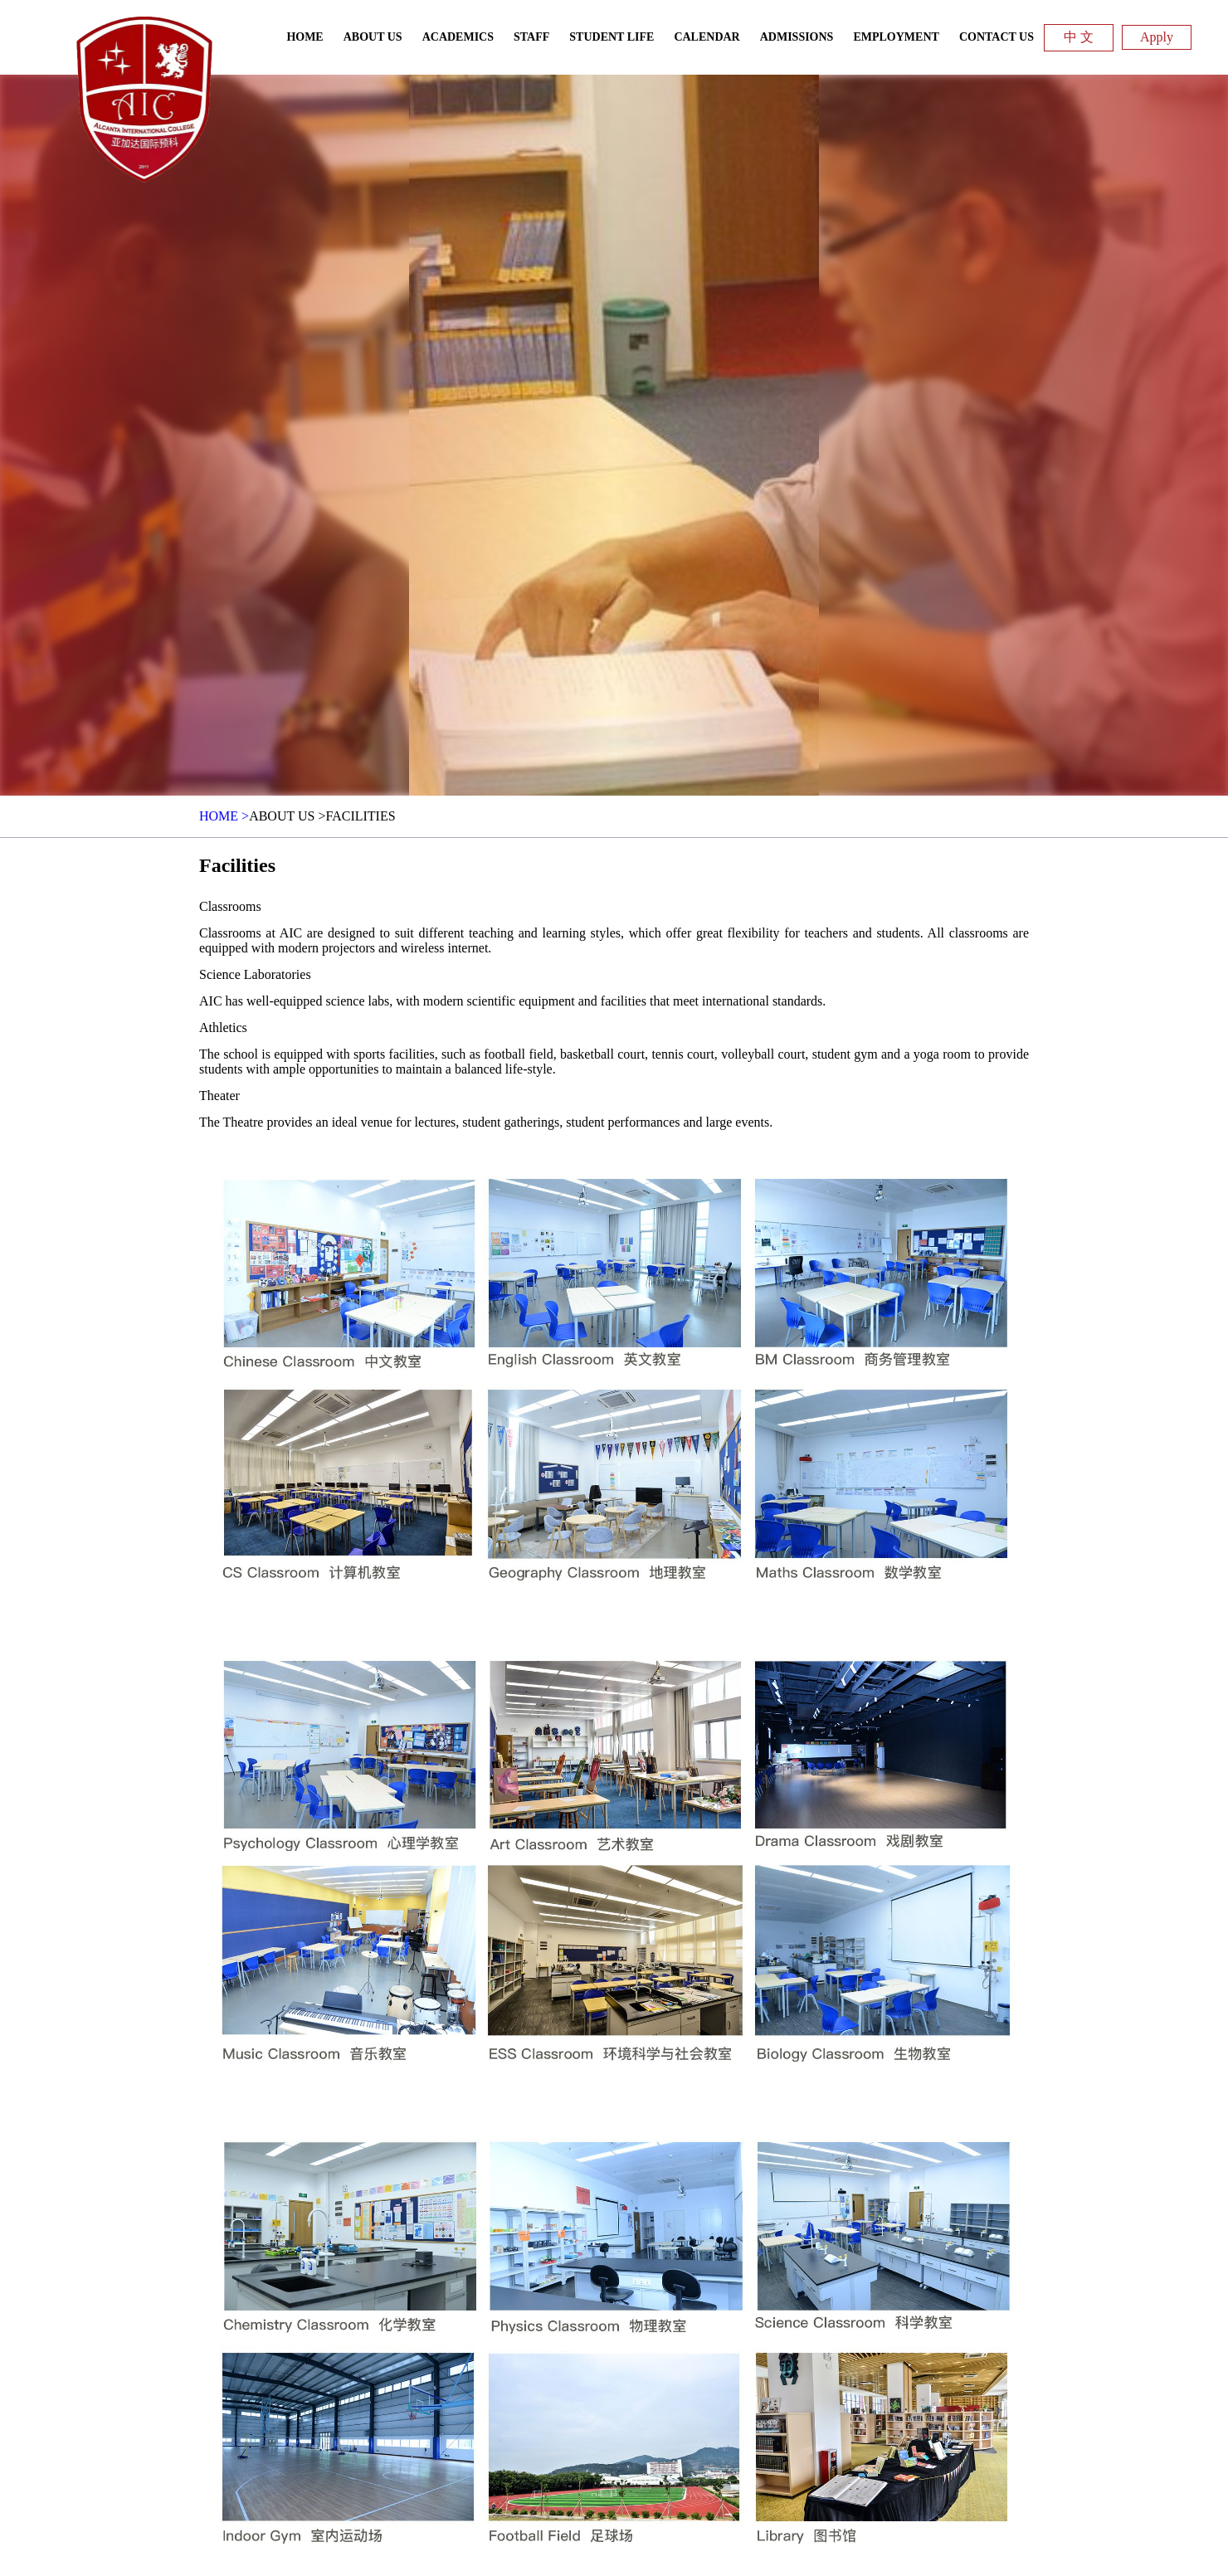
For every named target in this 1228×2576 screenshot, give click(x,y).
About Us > (287, 816)
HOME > (224, 816)
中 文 (1079, 37)
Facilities (360, 816)
